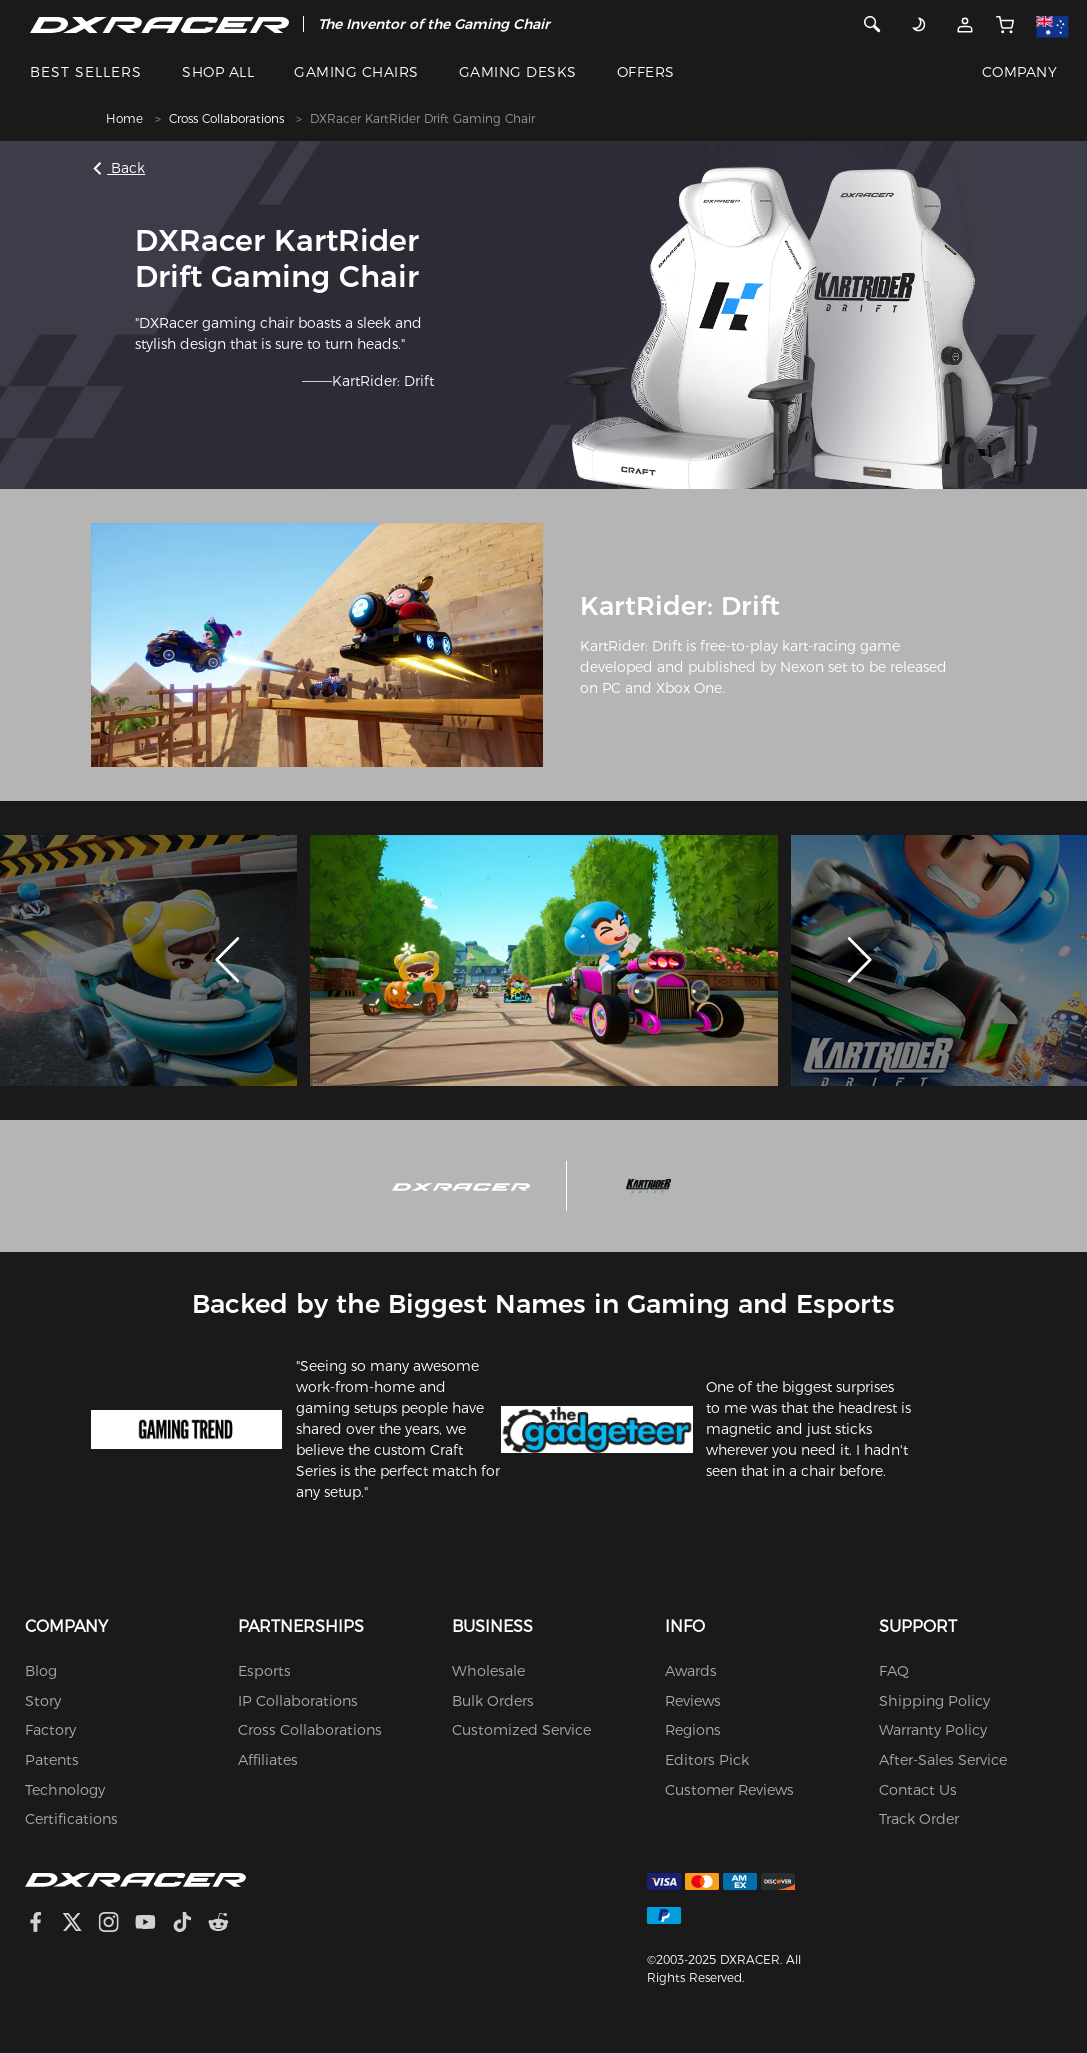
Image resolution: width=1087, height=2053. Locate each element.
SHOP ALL (218, 72)
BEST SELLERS (86, 72)
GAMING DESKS (518, 72)
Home (124, 118)
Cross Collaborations (226, 118)
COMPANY (1019, 72)
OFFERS (646, 72)
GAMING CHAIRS (356, 72)
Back (121, 168)
